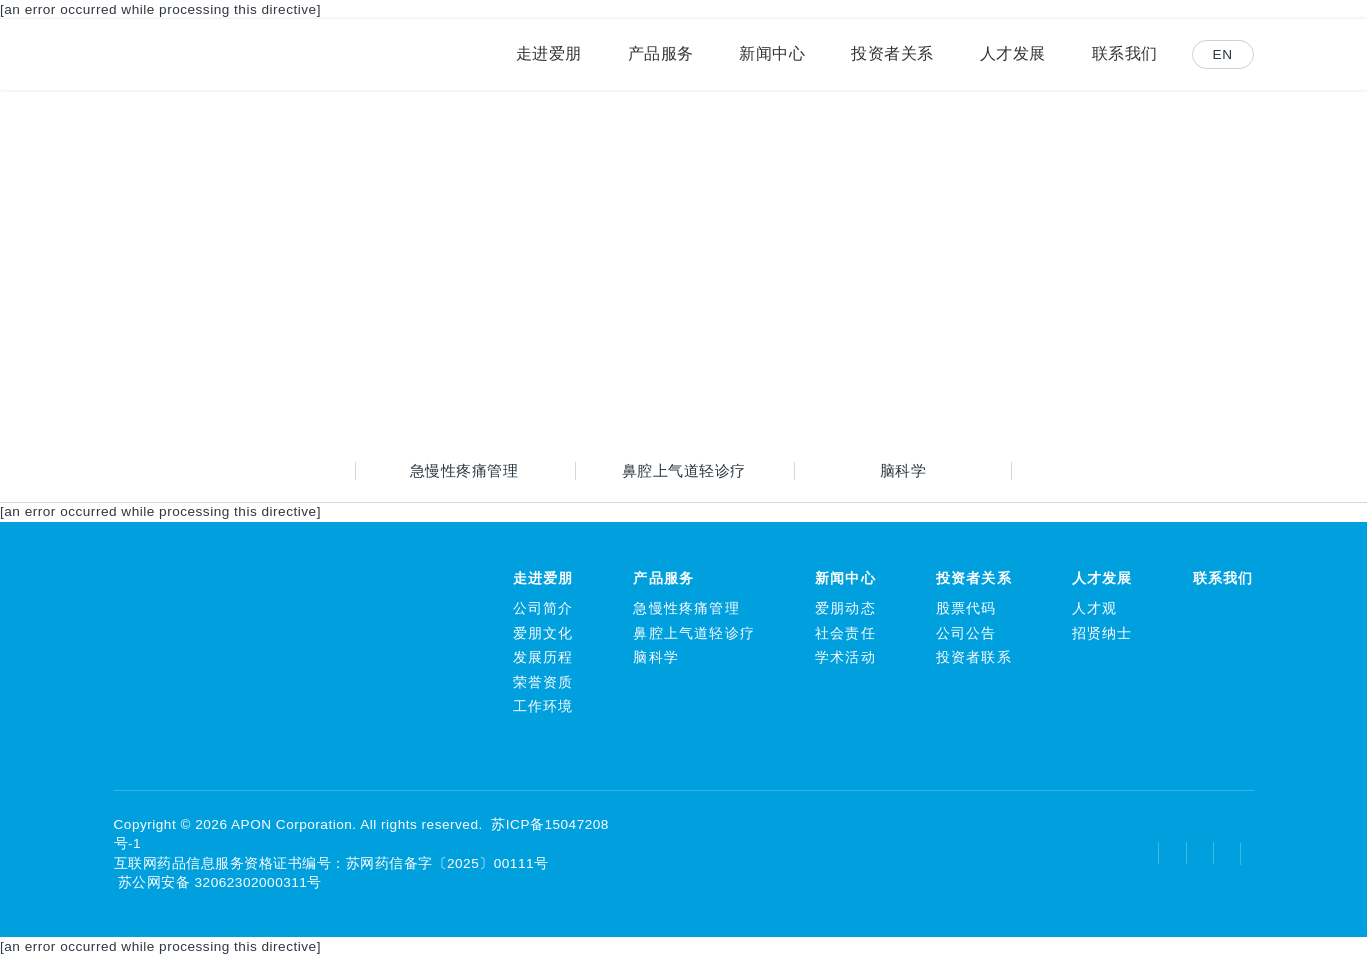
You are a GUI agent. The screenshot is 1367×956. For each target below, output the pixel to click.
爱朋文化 (543, 633)
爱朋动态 (845, 608)
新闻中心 (845, 578)
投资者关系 (974, 578)
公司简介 (543, 608)
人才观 (1095, 608)
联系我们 (1223, 578)
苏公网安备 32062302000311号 (218, 882)
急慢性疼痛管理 (464, 470)
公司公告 (966, 633)
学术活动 (845, 657)
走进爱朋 (543, 578)
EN (1223, 54)
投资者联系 (974, 657)
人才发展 (1102, 578)
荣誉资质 (543, 682)
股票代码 (966, 608)
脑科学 (903, 470)
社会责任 (845, 633)
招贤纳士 (1102, 633)
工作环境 (543, 706)
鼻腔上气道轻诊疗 (684, 470)
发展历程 (543, 657)
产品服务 (663, 578)
